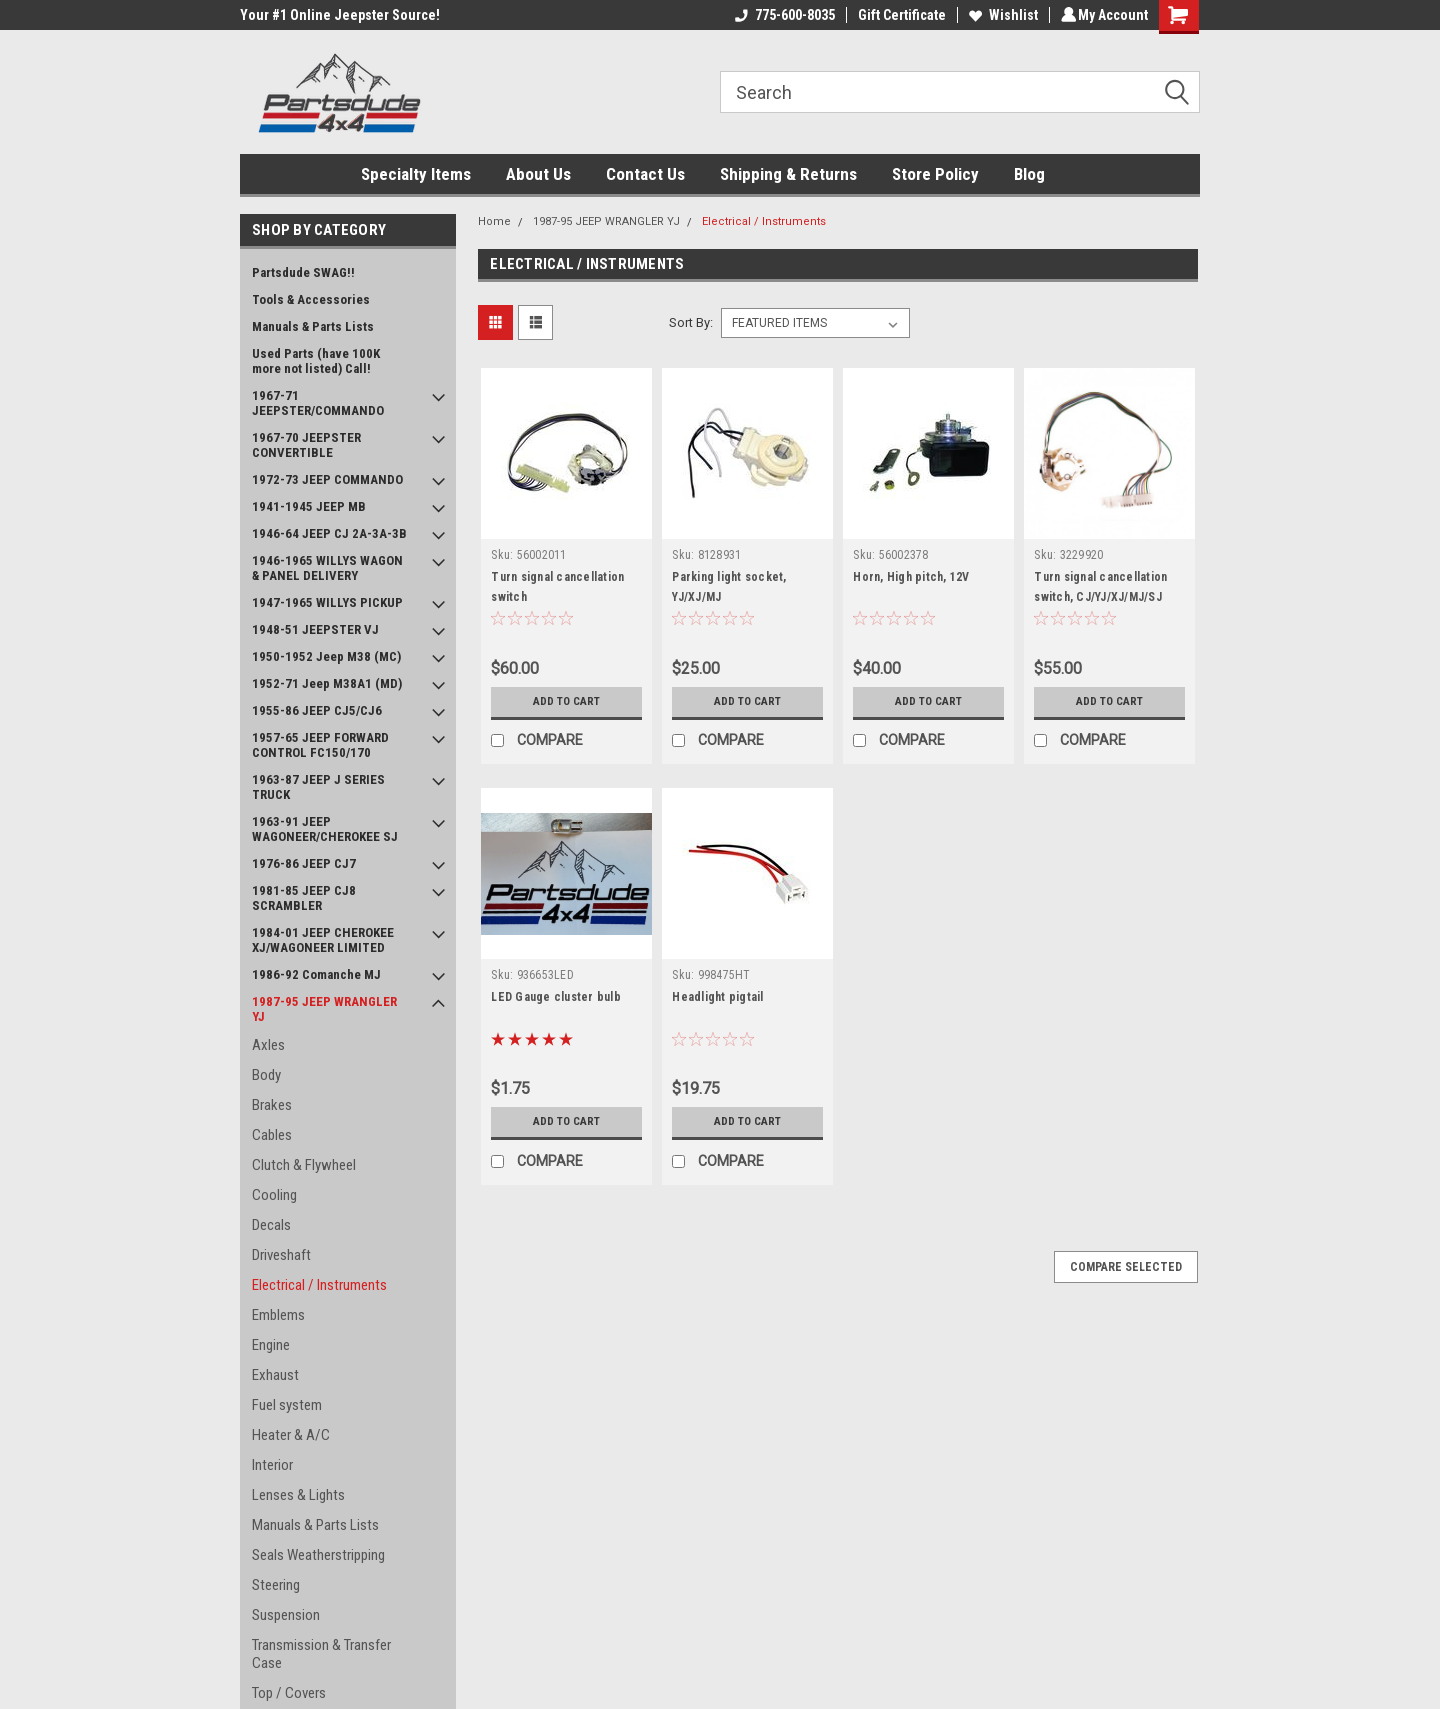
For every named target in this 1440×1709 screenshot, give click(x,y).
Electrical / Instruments (319, 1285)
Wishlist (1000, 15)
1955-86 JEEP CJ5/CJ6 (317, 710)
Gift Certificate (899, 15)
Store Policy (935, 174)
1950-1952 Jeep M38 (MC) (326, 656)
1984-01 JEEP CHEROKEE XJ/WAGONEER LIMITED (323, 940)
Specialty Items (416, 174)
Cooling (274, 1195)
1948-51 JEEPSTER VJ (315, 629)
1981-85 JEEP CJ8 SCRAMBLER (304, 898)
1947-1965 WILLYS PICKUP (327, 602)
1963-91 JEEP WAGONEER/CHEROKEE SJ (325, 829)
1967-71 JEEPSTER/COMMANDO (318, 403)
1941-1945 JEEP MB (309, 506)
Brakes (272, 1105)
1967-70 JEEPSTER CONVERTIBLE (306, 445)
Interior (272, 1465)
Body (266, 1075)
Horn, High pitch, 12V (911, 577)
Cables (272, 1135)
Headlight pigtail (717, 997)
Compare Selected (1126, 1267)
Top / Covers (289, 1693)
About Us (538, 174)
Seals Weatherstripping (318, 1555)
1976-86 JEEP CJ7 (304, 863)
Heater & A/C (291, 1435)
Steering (276, 1585)
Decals (271, 1225)
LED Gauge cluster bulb (556, 997)
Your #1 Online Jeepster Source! (340, 15)
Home (494, 221)
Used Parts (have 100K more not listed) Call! (316, 361)
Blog (1029, 174)
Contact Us (645, 174)
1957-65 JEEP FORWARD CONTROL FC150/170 (320, 745)
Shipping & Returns (788, 174)
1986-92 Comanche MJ (316, 974)
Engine (271, 1345)
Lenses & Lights (298, 1495)
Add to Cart (566, 702)
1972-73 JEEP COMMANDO (327, 479)
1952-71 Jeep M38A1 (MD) (327, 683)
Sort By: (691, 322)
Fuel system (287, 1405)
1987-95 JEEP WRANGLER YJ (324, 1009)
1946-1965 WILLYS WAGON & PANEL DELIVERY (327, 568)
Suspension (286, 1615)
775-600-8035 (782, 15)
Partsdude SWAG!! (303, 272)
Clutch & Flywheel (304, 1165)
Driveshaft (281, 1255)
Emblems (278, 1315)
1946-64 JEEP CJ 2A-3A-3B (329, 533)
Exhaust (275, 1375)
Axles (268, 1045)
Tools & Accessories (311, 299)
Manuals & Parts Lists (313, 326)
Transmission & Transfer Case (321, 1654)
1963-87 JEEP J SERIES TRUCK (318, 787)
